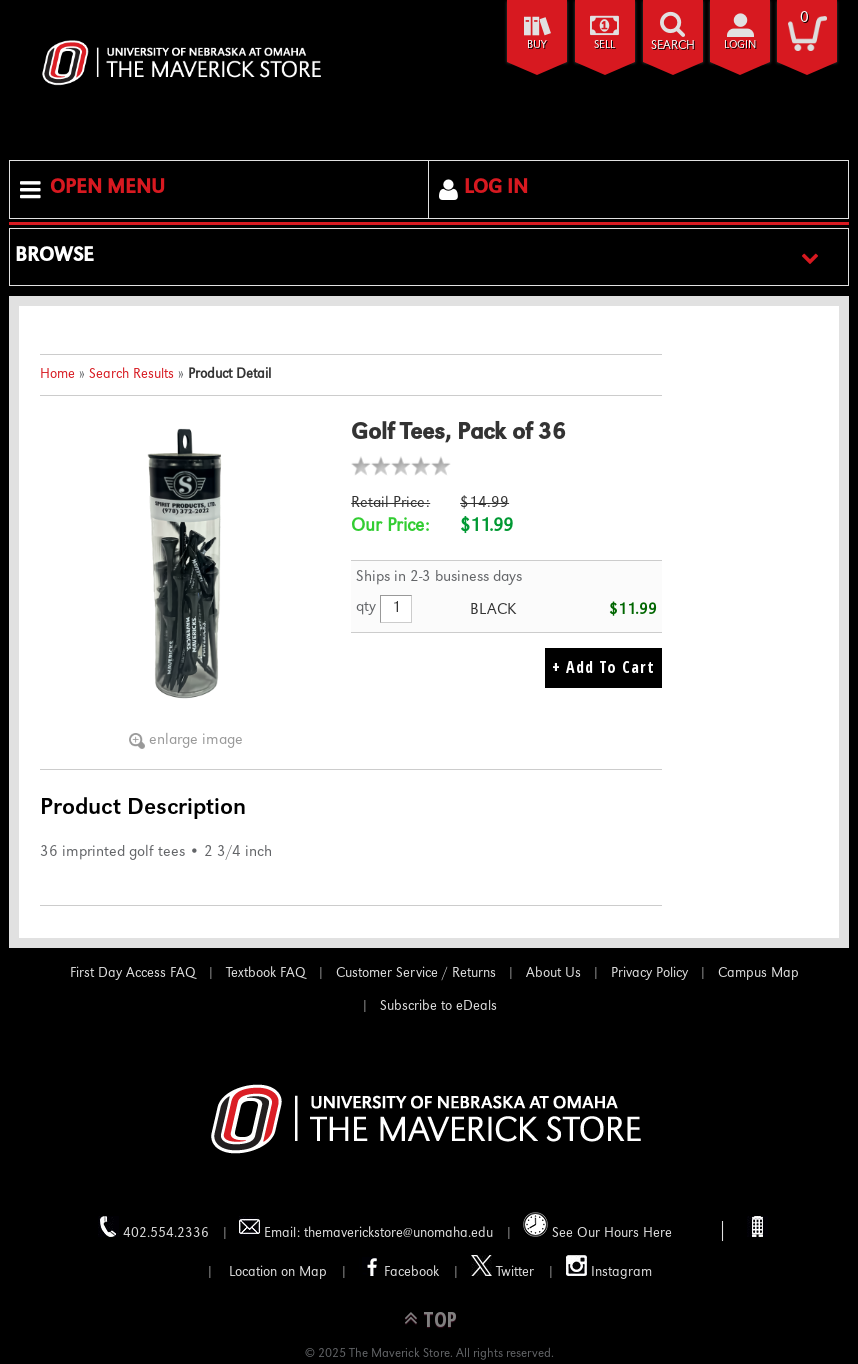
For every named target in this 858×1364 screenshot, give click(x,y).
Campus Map (758, 974)
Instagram (609, 1267)
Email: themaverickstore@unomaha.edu (366, 1228)
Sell (604, 45)
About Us (553, 974)
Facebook (399, 1267)
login (740, 45)
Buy (537, 45)
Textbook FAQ (266, 974)
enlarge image (196, 741)
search (673, 46)
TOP (440, 1318)
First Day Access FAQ (133, 974)
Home (57, 375)
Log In (496, 189)
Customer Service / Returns (416, 974)
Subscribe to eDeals (438, 1007)
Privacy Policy (649, 974)
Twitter (502, 1267)
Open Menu (107, 189)
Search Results (131, 375)
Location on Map (276, 1273)
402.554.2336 (153, 1228)
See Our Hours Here (597, 1226)
